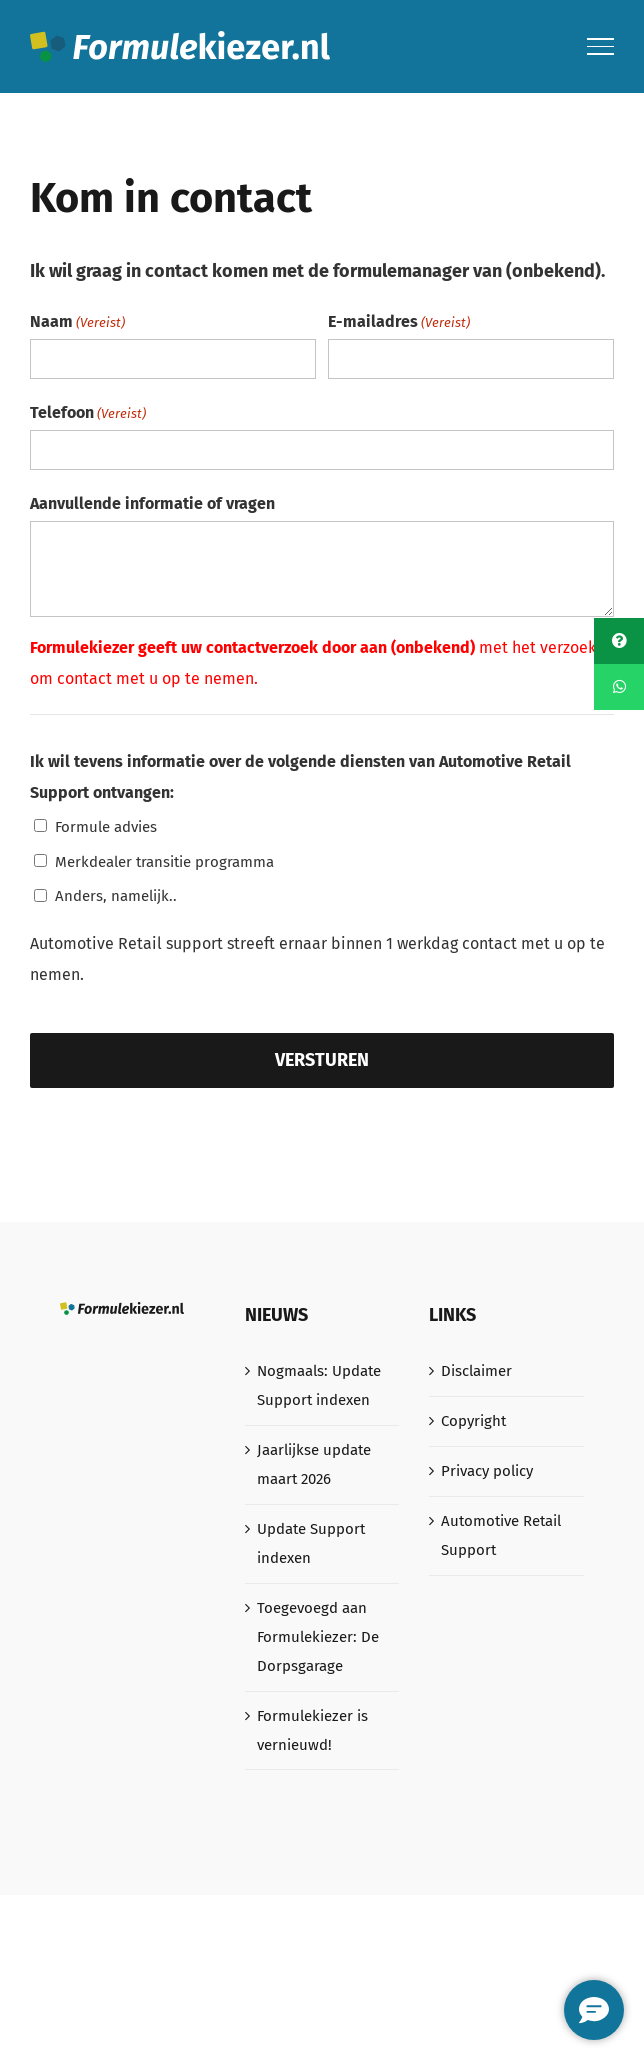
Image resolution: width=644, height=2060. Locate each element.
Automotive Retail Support (501, 1535)
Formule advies (106, 827)
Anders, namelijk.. (116, 896)
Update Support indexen (311, 1543)
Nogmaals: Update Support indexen (319, 1385)
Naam (77, 322)
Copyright (473, 1421)
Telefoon (88, 413)
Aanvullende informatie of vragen (152, 503)
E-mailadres (399, 322)
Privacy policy (487, 1471)
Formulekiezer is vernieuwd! (312, 1730)
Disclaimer (476, 1371)
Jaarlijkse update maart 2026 (314, 1464)
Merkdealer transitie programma (164, 862)
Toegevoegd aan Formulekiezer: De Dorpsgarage (318, 1637)
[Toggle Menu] (600, 46)
